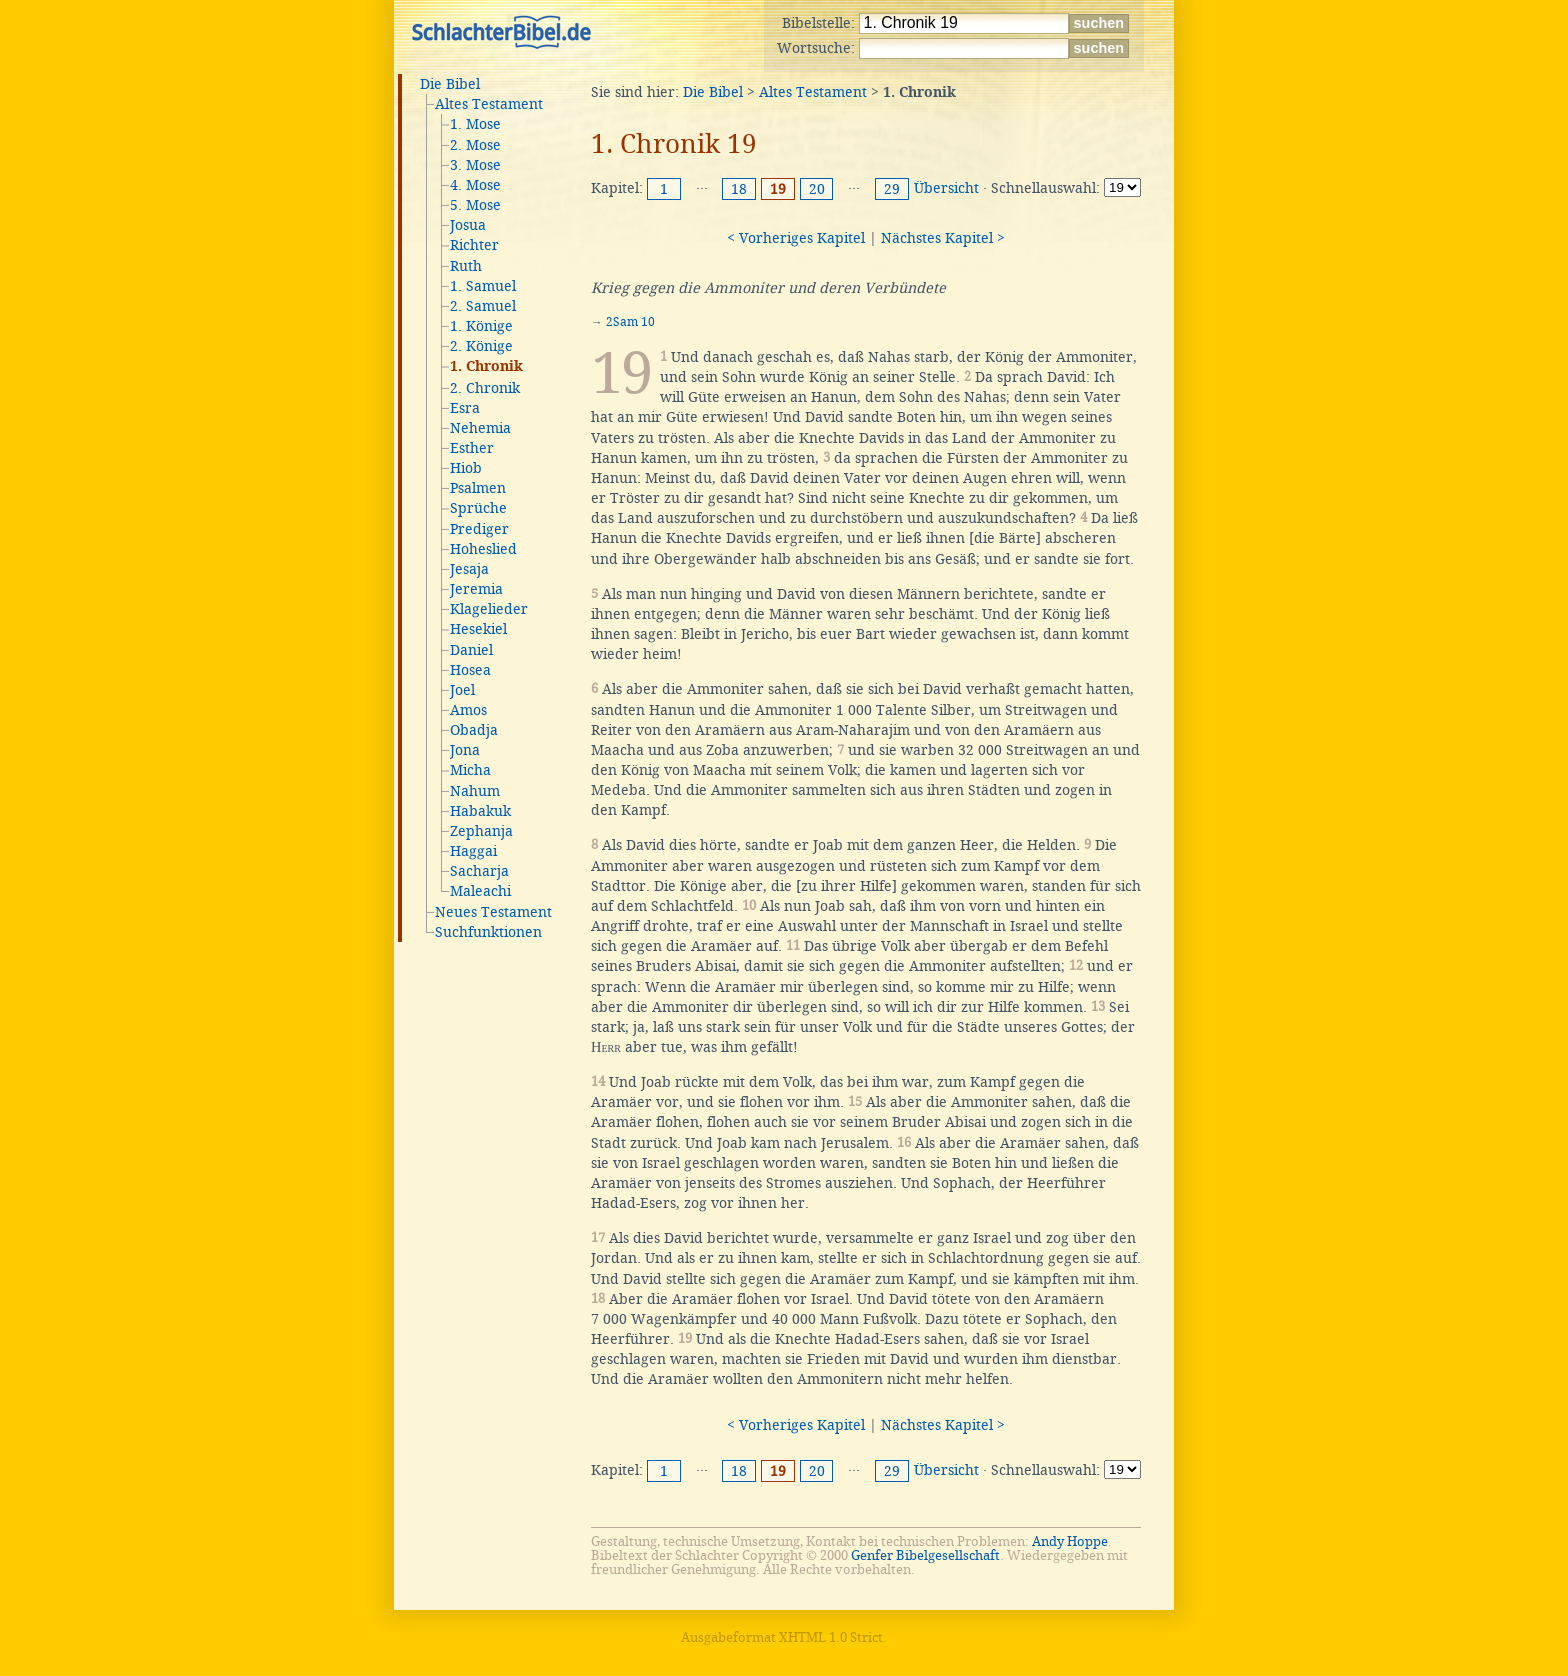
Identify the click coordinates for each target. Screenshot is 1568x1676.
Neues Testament (493, 912)
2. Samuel (483, 306)
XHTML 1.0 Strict (831, 1637)
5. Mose (475, 205)
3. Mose (475, 165)
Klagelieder (489, 609)
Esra (465, 408)
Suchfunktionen (488, 932)
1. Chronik (486, 367)
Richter (474, 245)
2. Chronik (485, 388)
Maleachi (480, 891)
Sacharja (479, 871)
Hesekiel (478, 629)
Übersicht (946, 188)
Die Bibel (450, 84)
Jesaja (469, 569)
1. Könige (481, 326)
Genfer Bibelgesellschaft (925, 1555)
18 (739, 189)
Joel (462, 690)
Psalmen (478, 488)
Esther (472, 448)
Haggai (473, 851)
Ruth (466, 266)
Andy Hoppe (1070, 1541)
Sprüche (478, 508)
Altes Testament (489, 104)
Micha (470, 770)
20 (817, 189)
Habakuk (480, 811)
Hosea (470, 670)
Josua (468, 225)
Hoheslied (483, 549)
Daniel (471, 650)
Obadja (474, 730)
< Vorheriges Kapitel (796, 238)
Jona (465, 750)
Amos (468, 710)
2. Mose (475, 145)
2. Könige (481, 346)
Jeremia (476, 589)
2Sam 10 (630, 322)
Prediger (479, 529)
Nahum (475, 791)
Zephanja (481, 831)
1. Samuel (483, 286)
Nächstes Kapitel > (943, 238)
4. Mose (475, 185)
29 (892, 189)
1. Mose (475, 124)
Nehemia (480, 428)
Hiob (466, 468)
